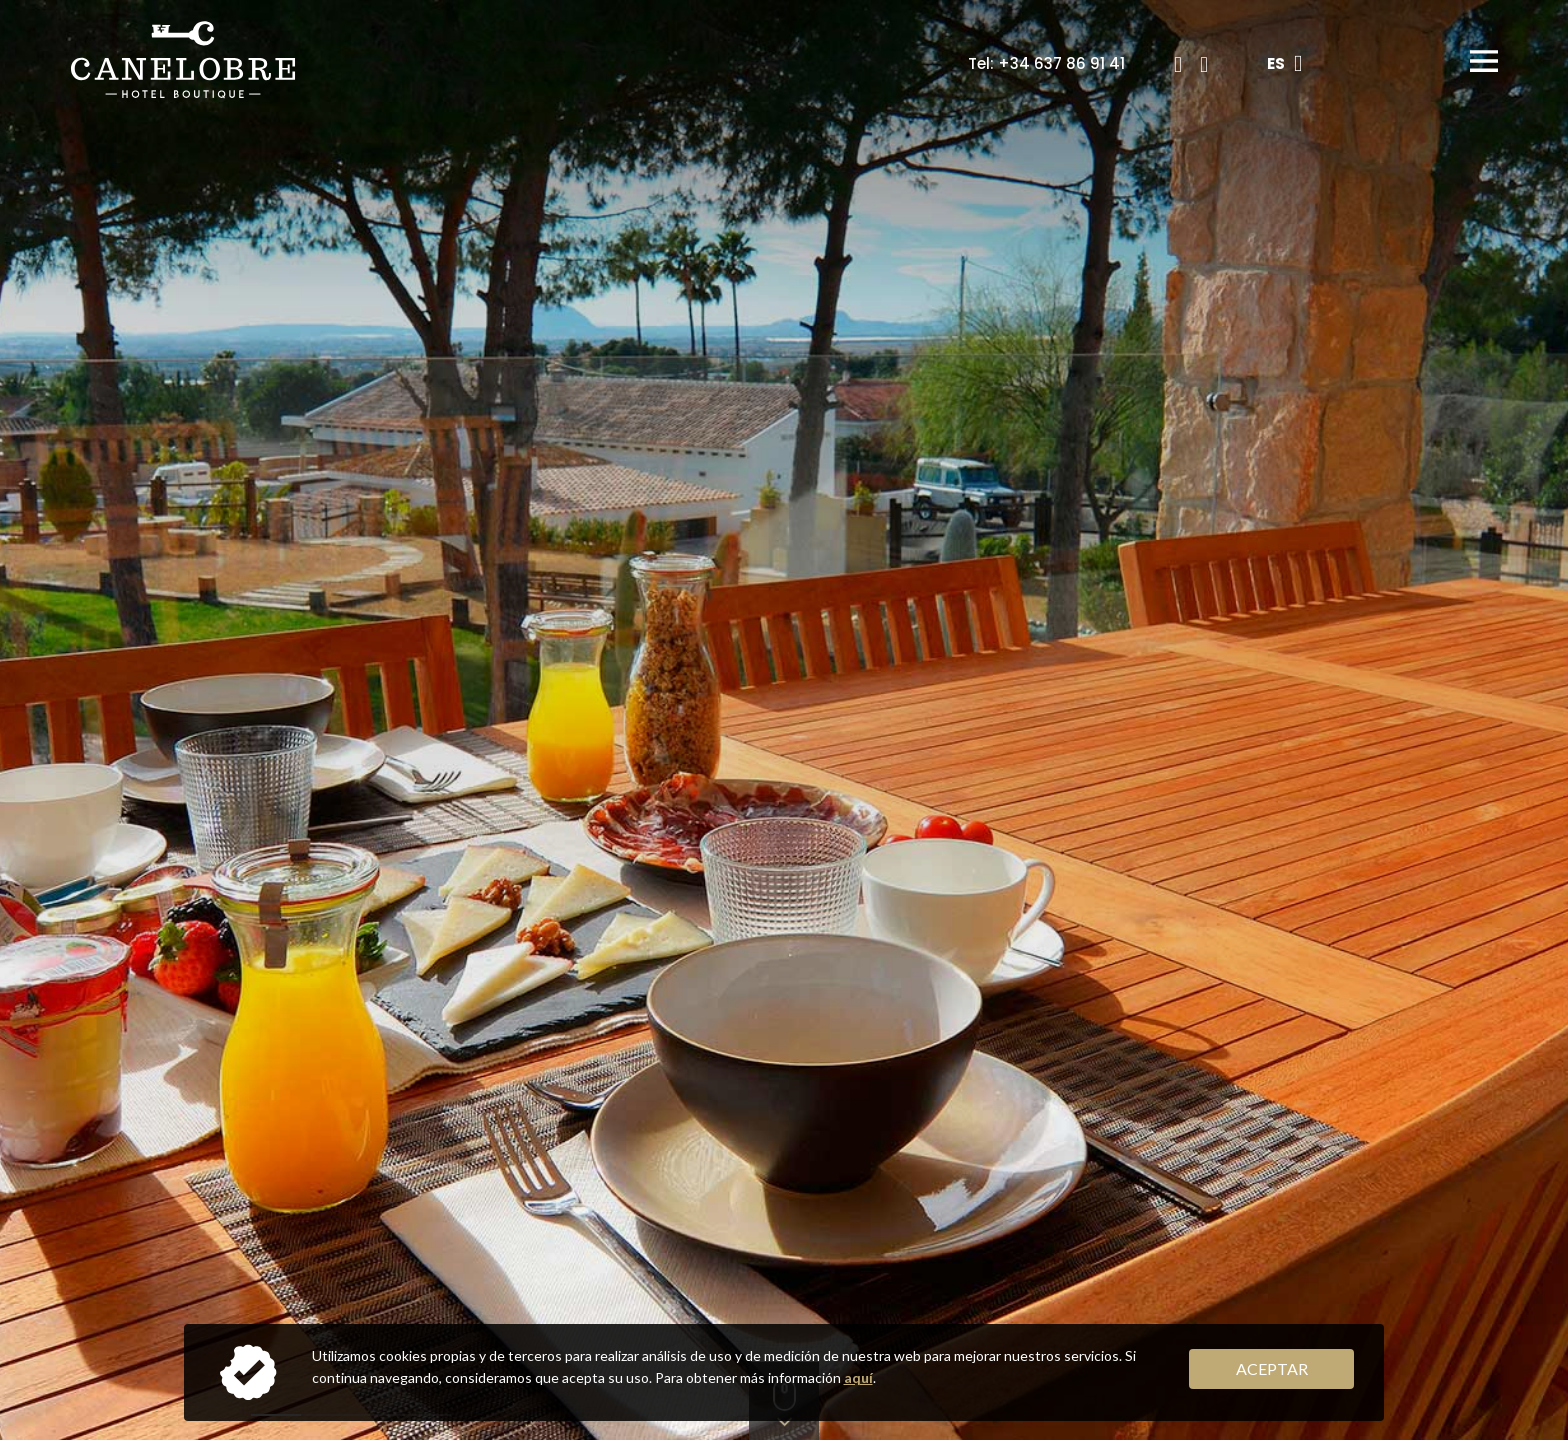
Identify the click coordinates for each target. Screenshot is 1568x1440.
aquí (858, 1377)
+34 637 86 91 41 (1061, 63)
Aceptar (1272, 1368)
